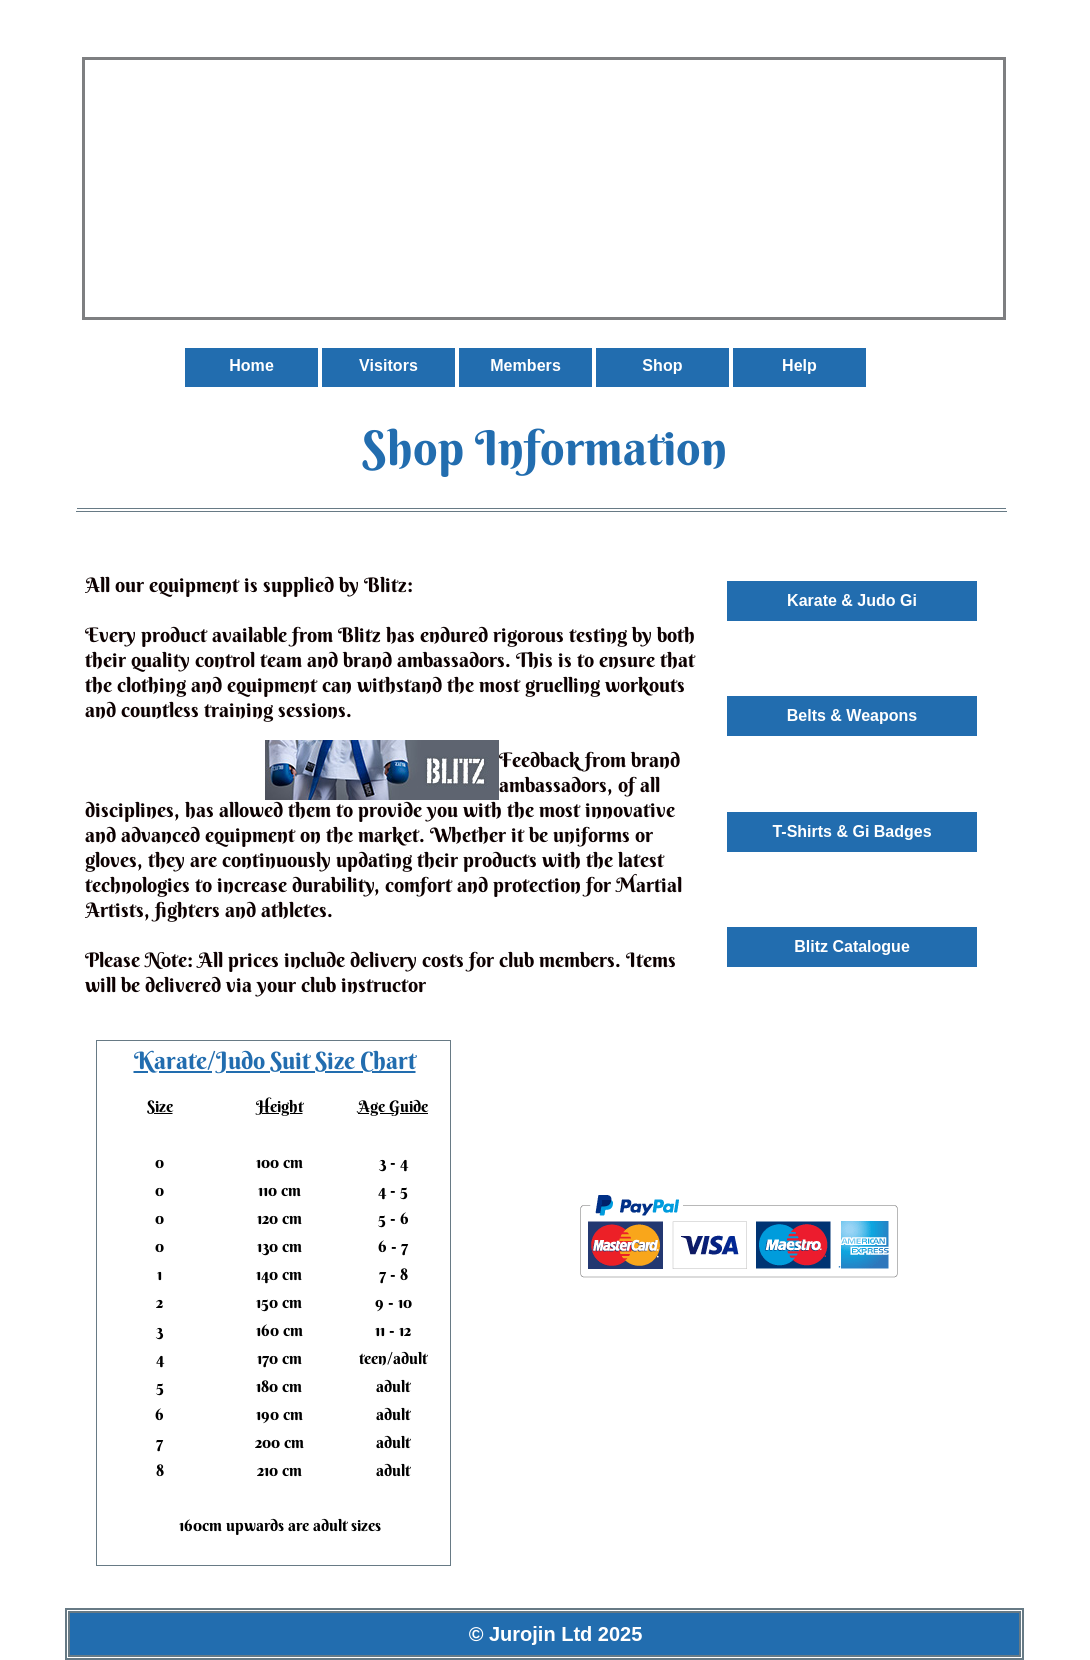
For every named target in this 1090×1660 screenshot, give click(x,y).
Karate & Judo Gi (852, 600)
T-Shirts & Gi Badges (851, 831)
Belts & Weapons (852, 715)
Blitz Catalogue (852, 946)
